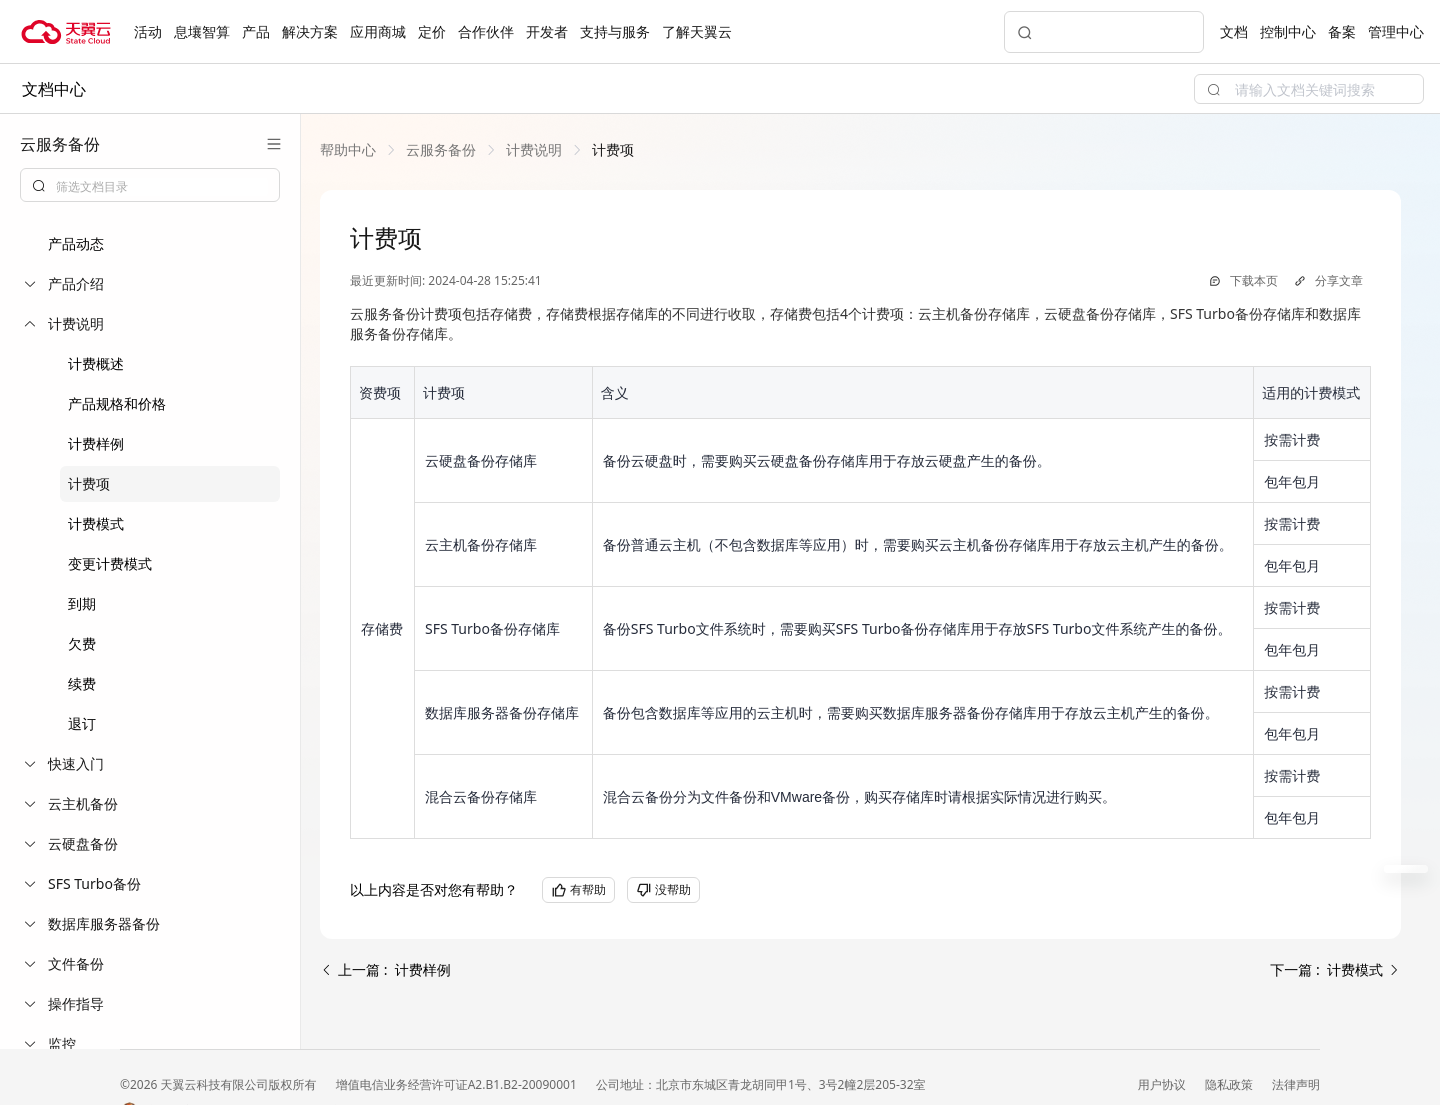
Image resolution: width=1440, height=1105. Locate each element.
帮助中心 (348, 149)
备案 (1342, 31)
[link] (348, 149)
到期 (82, 603)
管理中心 (1396, 31)
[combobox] (150, 185)
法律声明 (1296, 1084)
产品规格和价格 (117, 403)
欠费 (82, 643)
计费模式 (96, 523)
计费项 (89, 483)
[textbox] (162, 187)
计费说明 (534, 149)
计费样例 (96, 443)
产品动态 (76, 243)
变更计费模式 (110, 563)
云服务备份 (441, 149)
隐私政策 (1230, 1084)
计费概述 (96, 363)
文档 (1234, 31)
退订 (82, 723)
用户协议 (1163, 1084)
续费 (82, 683)
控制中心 (1288, 31)
